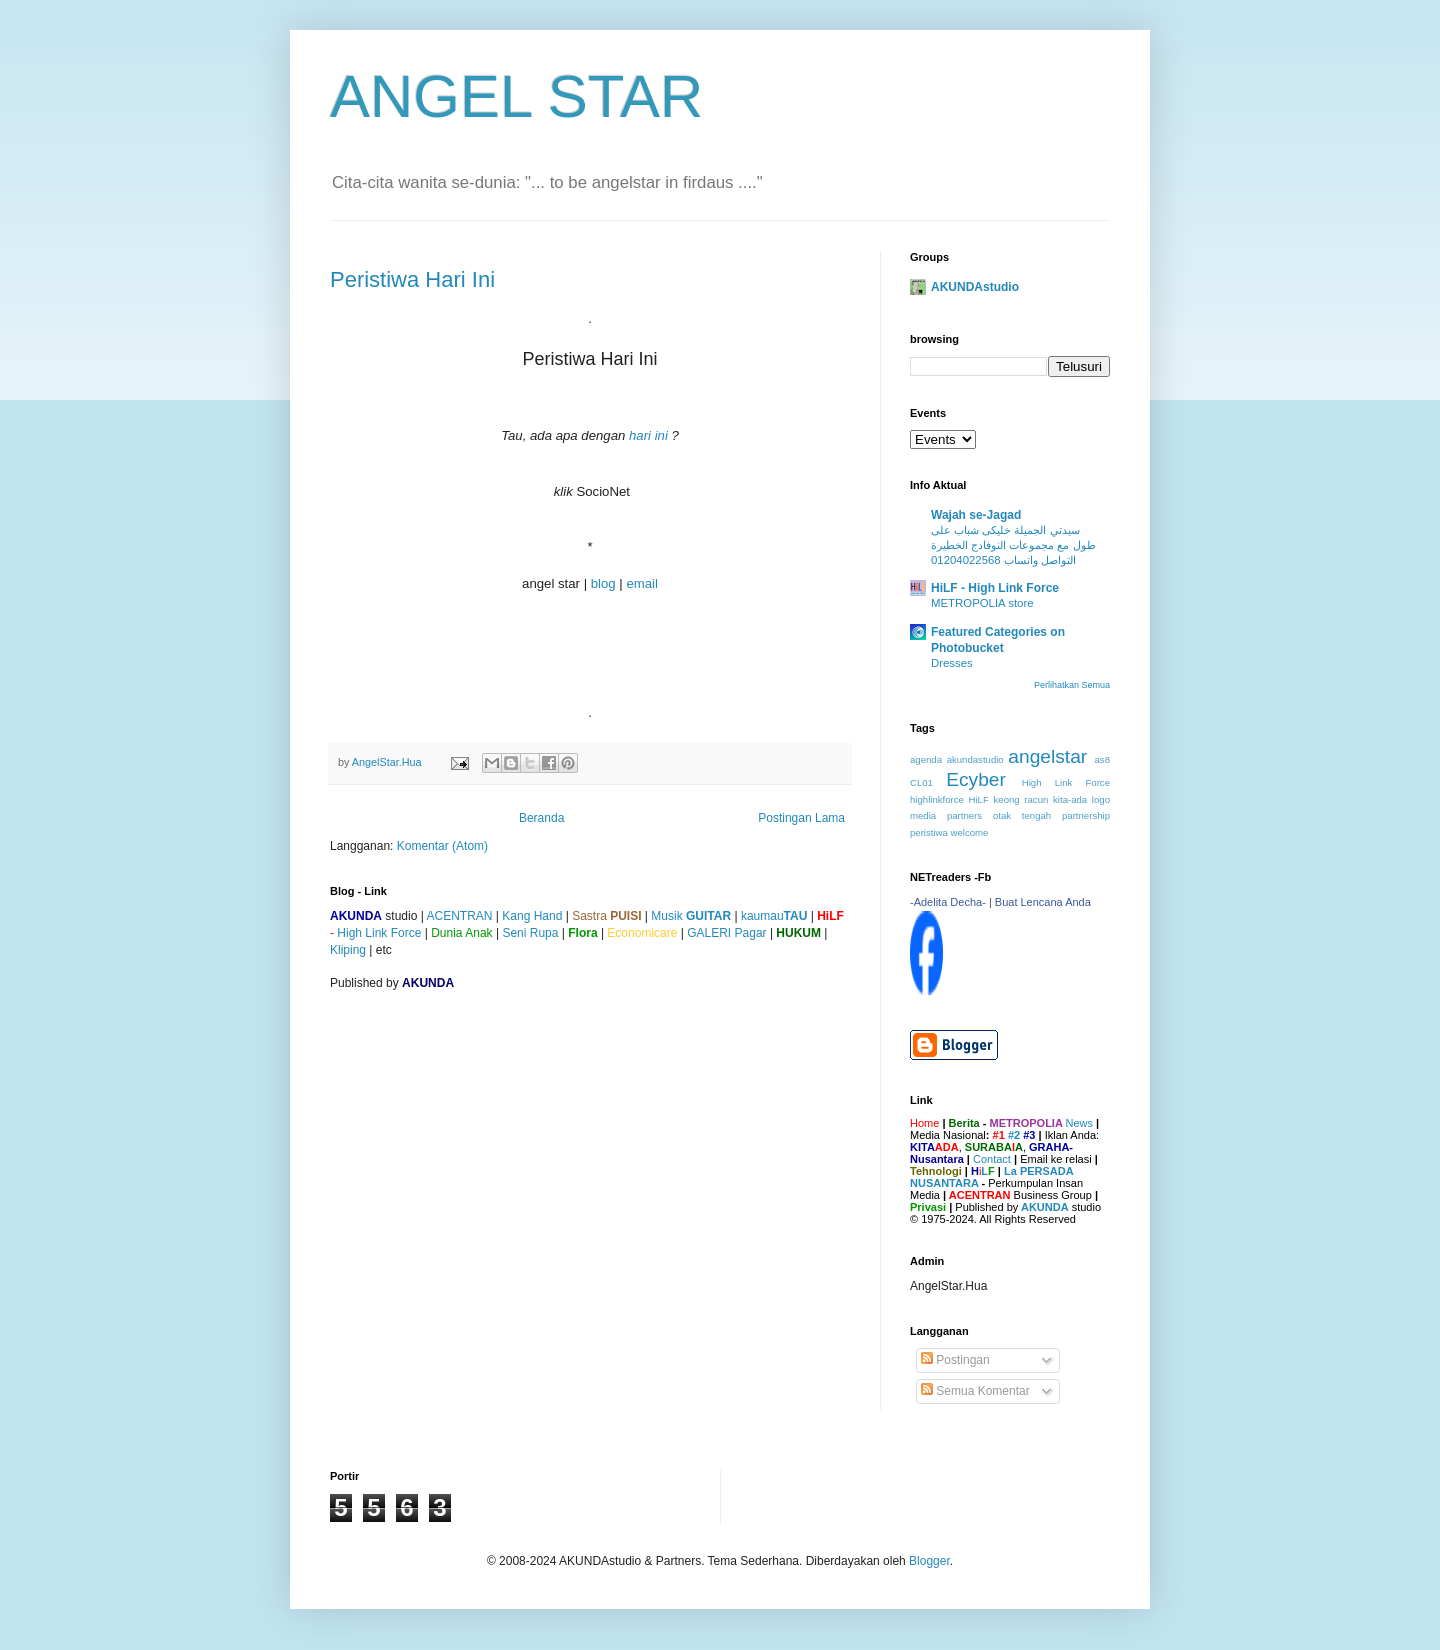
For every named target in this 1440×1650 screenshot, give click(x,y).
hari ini (648, 435)
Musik (691, 916)
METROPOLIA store (982, 603)
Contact (992, 1159)
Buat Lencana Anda (1043, 902)
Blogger (929, 1561)
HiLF (979, 799)
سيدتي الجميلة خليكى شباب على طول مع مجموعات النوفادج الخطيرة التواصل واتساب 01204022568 (1013, 545)
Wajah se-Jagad (976, 515)
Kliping (348, 950)
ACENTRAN (459, 916)
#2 (1014, 1135)
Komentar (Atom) (442, 846)
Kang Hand (532, 916)
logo (1101, 799)
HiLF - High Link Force (995, 588)
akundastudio (975, 759)
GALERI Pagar (726, 933)
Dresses (952, 663)
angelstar (1047, 756)
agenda (926, 759)
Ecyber (976, 779)
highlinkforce (937, 799)
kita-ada (1070, 799)
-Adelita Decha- (948, 902)
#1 (999, 1135)
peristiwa (929, 832)
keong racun (1021, 799)
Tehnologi (936, 1171)
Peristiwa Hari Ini (412, 279)
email (642, 583)
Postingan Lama (801, 818)
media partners (946, 815)
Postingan (955, 1360)
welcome (970, 832)
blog (603, 583)
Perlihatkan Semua (1072, 685)
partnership (1086, 815)
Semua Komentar (975, 1391)
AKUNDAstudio (975, 287)
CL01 (921, 782)
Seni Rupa (530, 933)
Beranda (541, 818)
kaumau (774, 916)
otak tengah (1022, 815)
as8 (1102, 759)
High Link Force (379, 933)
